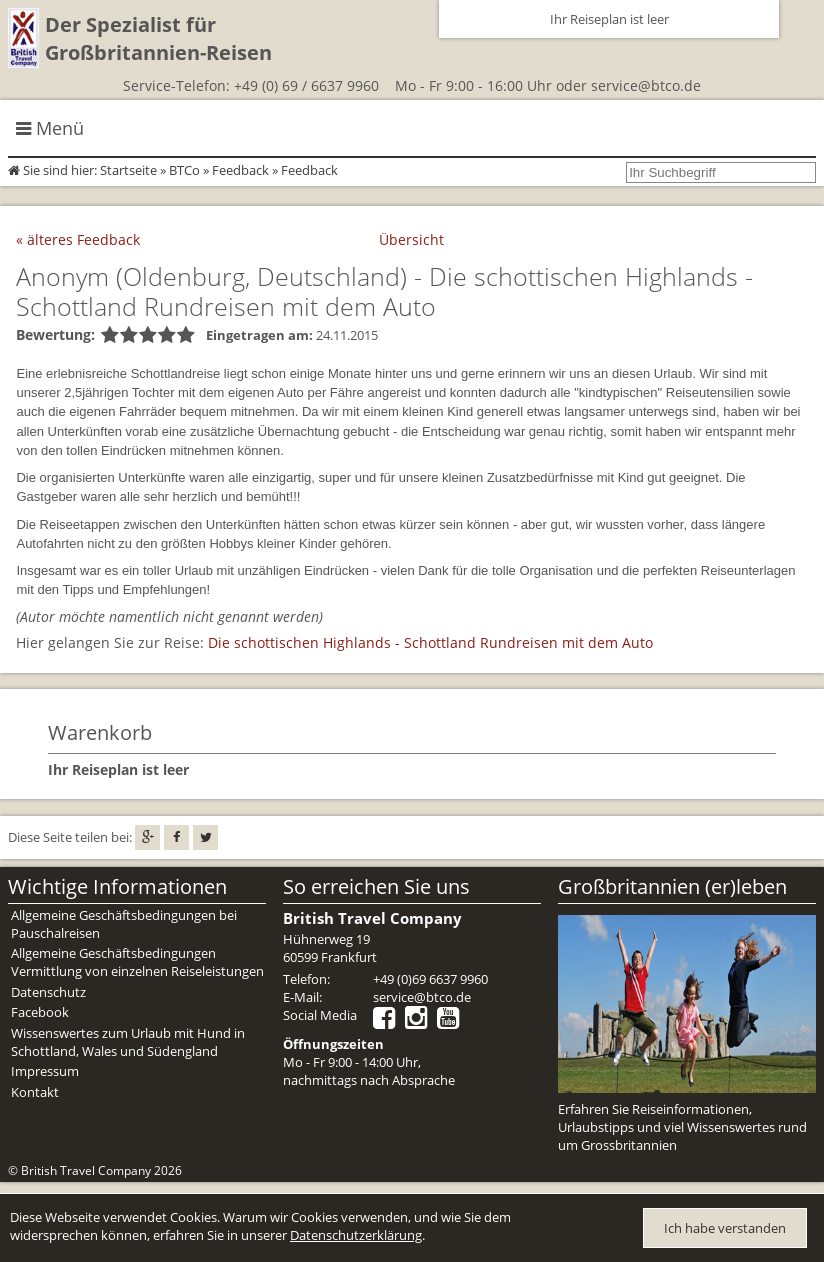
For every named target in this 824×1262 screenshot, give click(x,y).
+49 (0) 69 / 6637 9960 (306, 85)
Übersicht (411, 239)
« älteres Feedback (78, 239)
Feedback (240, 170)
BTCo (184, 170)
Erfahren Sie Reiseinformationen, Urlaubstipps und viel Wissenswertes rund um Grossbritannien (682, 1127)
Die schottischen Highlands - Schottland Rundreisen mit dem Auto (430, 642)
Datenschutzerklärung (356, 1235)
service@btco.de (646, 85)
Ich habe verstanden (725, 1228)
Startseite (128, 170)
